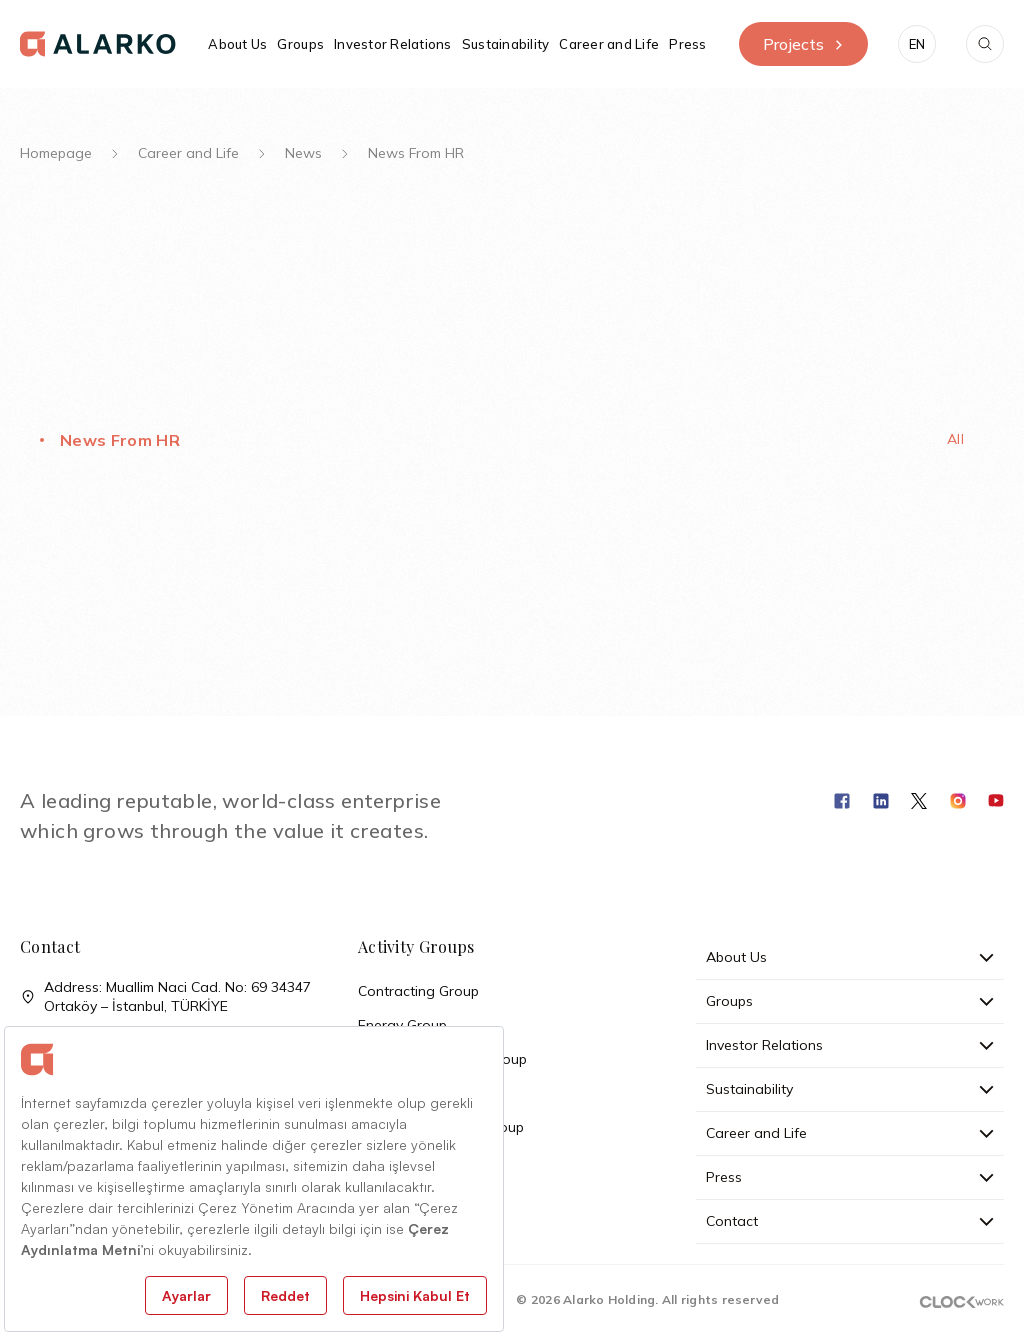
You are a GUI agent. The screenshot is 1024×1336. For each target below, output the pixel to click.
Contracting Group (418, 991)
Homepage (56, 153)
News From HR (120, 440)
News (303, 153)
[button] (917, 44)
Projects (803, 44)
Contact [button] (850, 1221)
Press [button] (687, 44)
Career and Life (188, 153)
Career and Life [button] (609, 44)
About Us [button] (237, 44)
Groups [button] (300, 44)
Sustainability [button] (506, 44)
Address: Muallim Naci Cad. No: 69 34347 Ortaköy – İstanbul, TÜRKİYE (165, 997)
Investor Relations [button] (393, 44)
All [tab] (955, 439)
